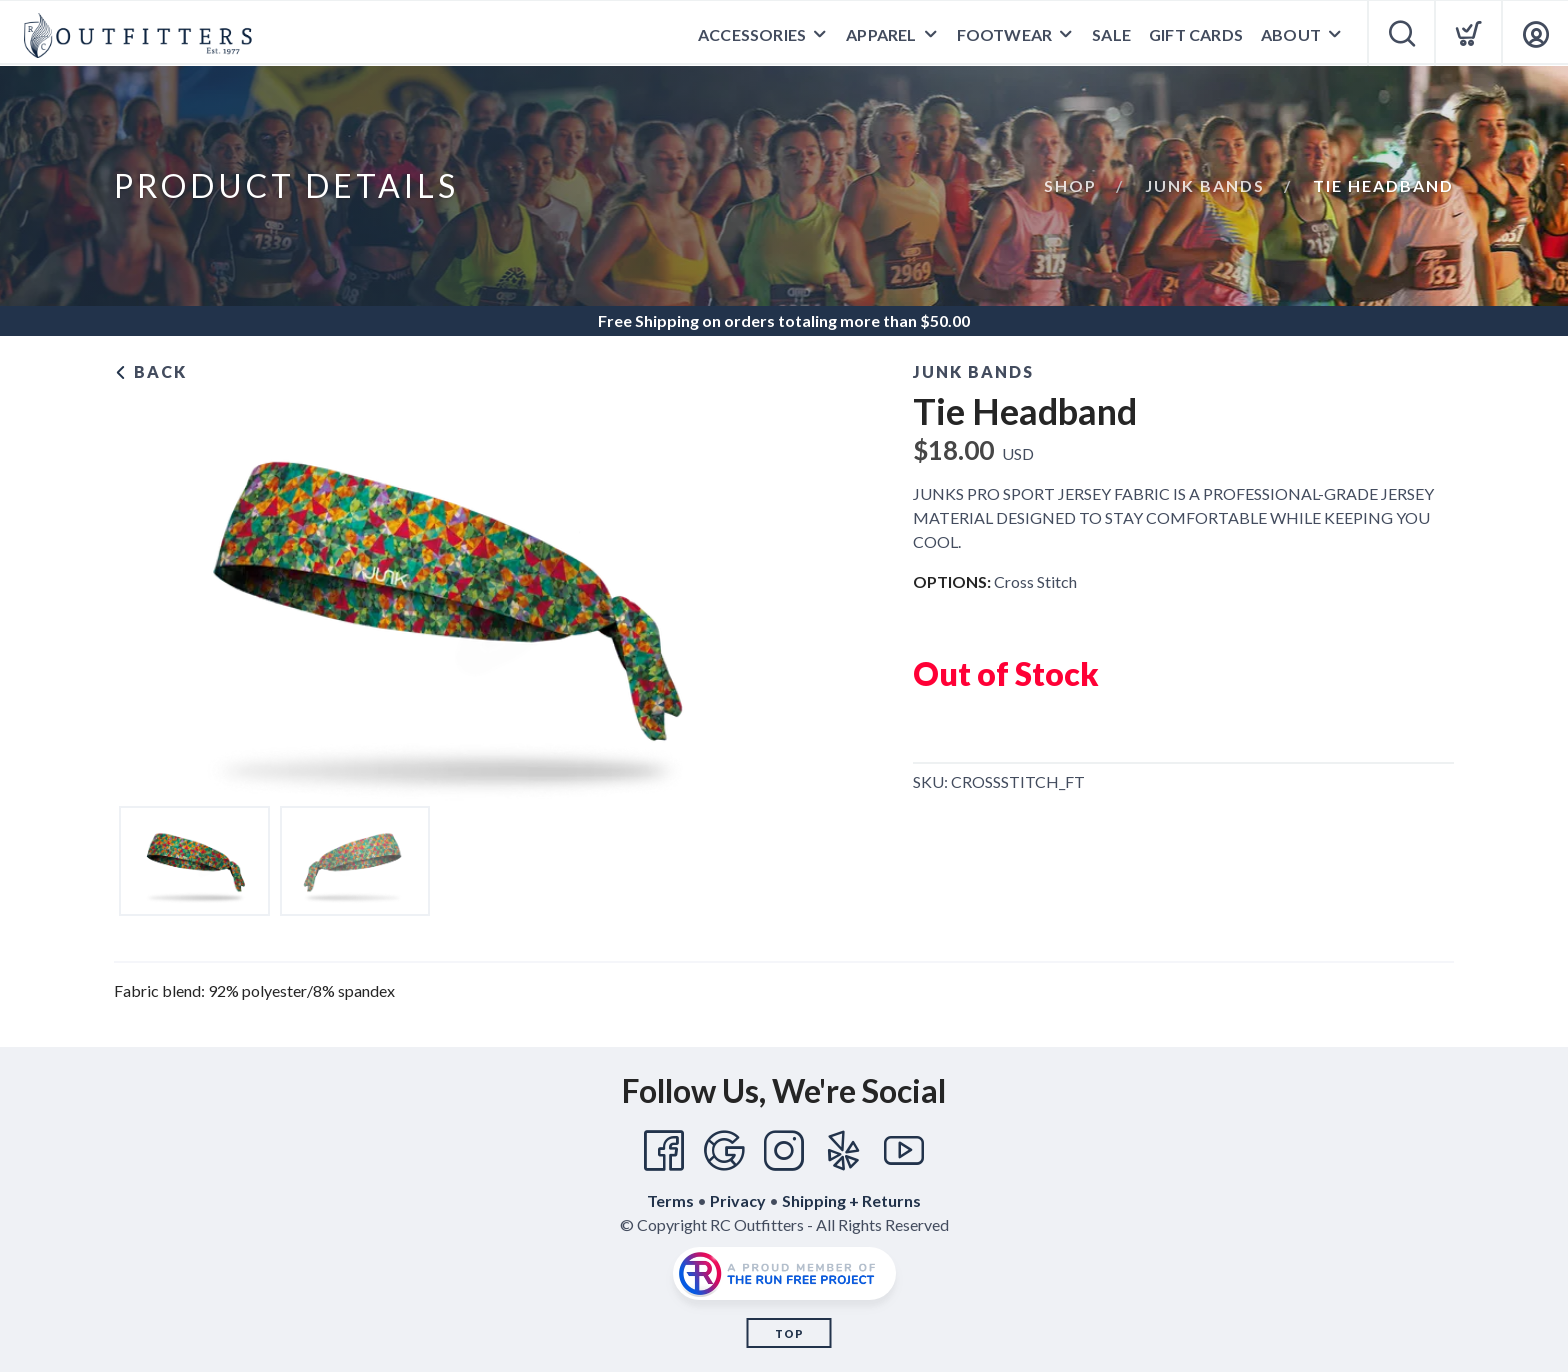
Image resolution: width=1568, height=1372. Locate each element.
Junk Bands (1205, 185)
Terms (670, 1200)
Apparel (881, 34)
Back (150, 371)
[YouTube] (904, 1151)
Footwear (1005, 34)
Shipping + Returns (851, 1200)
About (1291, 34)
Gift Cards (1196, 34)
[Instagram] (784, 1151)
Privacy (738, 1200)
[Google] (724, 1151)
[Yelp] (844, 1151)
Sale (1111, 34)
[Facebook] (664, 1151)
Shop (1070, 185)
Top (789, 1333)
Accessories (752, 34)
